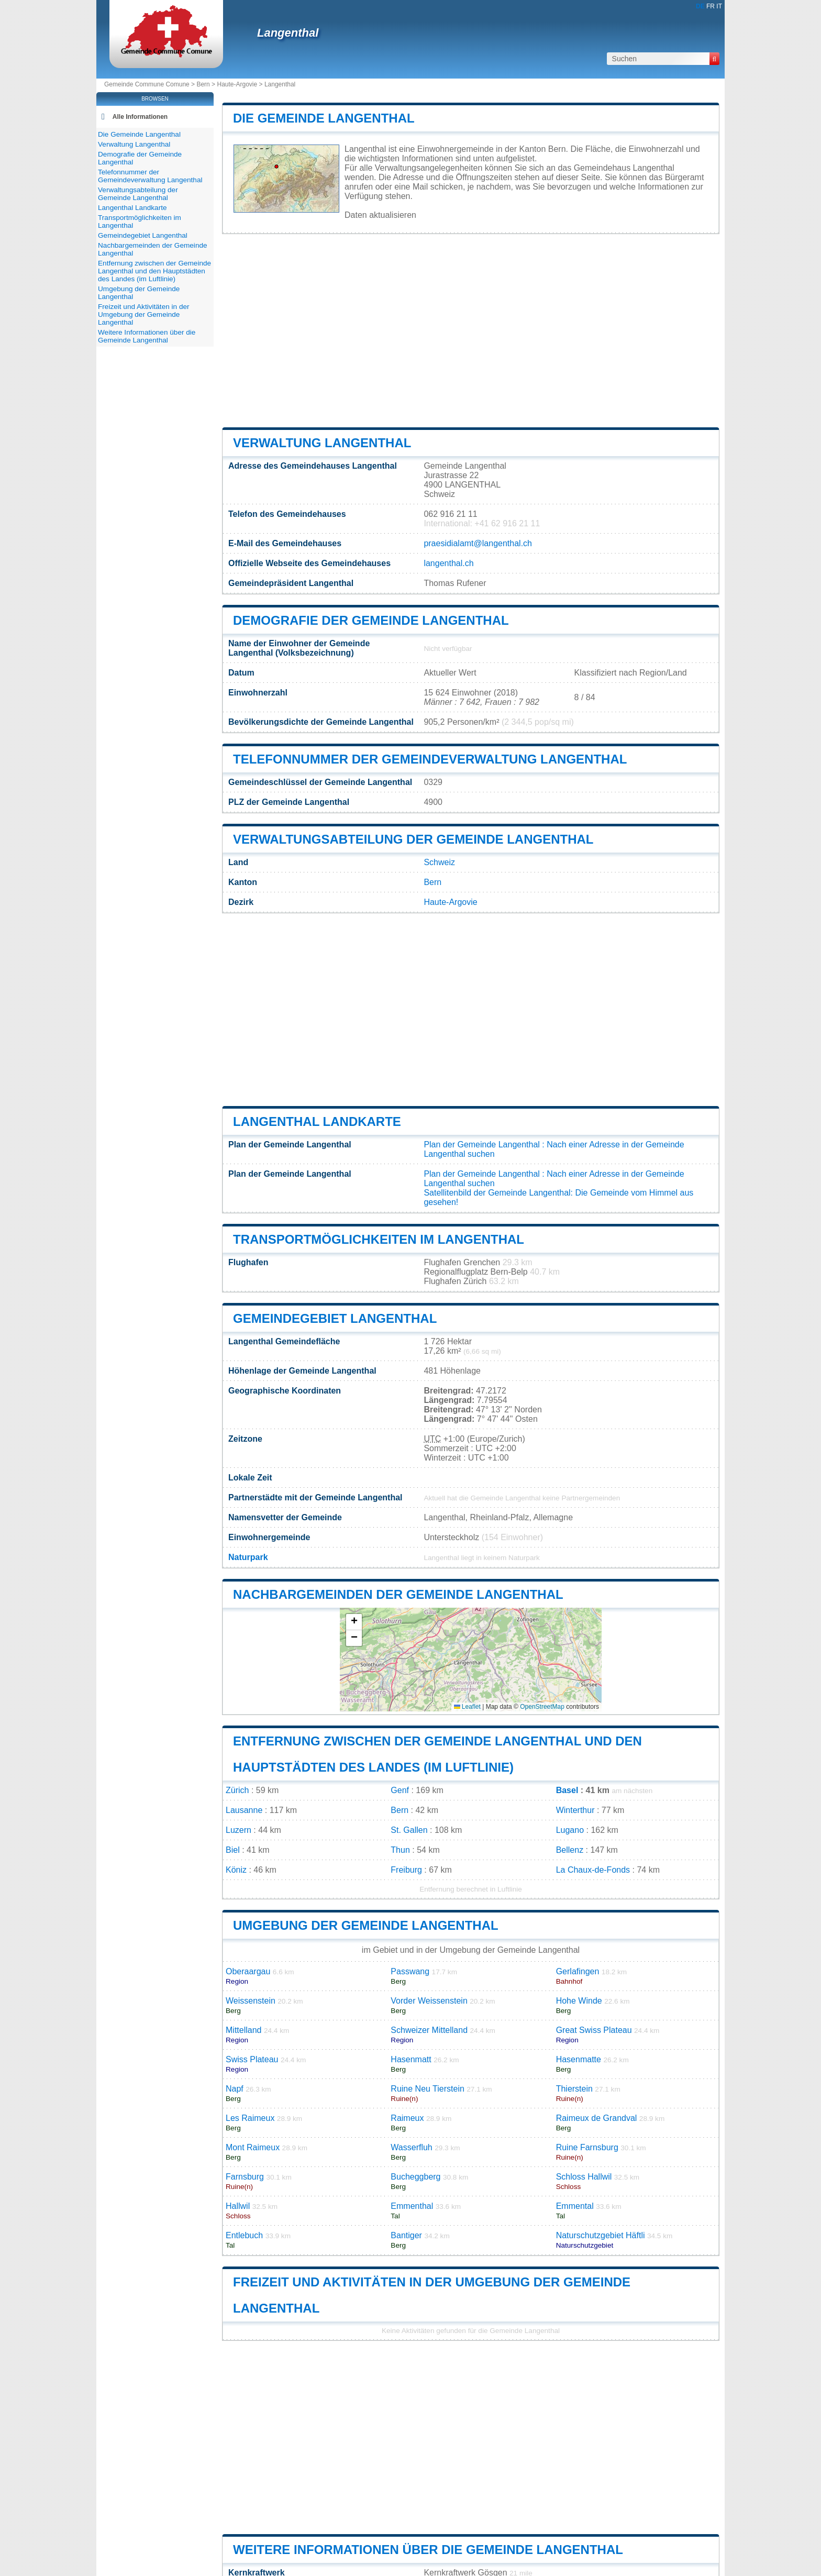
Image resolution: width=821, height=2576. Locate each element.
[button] (354, 1622)
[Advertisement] (470, 330)
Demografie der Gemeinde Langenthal (371, 620)
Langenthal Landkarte (317, 1121)
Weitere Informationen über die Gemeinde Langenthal (428, 2549)
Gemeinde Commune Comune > (150, 84)
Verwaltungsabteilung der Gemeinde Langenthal (413, 839)
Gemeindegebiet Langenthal (335, 1318)
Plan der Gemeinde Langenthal (482, 1144)
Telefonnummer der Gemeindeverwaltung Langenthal (430, 759)
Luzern (238, 1830)
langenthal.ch (448, 563)
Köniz (236, 1869)
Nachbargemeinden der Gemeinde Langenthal (398, 1594)
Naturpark (248, 1557)
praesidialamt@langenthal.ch (478, 543)
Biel (233, 1849)
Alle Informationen (140, 116)
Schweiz (439, 862)
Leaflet (467, 1706)
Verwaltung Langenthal (322, 443)
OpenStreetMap (542, 1706)
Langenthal (287, 32)
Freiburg (406, 1869)
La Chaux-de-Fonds (593, 1869)
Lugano (570, 1830)
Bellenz (569, 1849)
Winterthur (575, 1810)
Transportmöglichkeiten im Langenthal (378, 1239)
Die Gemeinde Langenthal (324, 118)
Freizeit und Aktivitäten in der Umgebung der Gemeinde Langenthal (144, 314)
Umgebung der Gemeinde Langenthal (365, 1925)
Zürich (237, 1790)
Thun (400, 1849)
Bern (202, 84)
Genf (400, 1790)
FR (710, 6)
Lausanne (244, 1810)
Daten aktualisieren (380, 215)
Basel (567, 1790)
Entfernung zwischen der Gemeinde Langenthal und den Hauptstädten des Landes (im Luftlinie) (154, 271)
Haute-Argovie (237, 84)
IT (719, 6)
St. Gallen (409, 1830)
